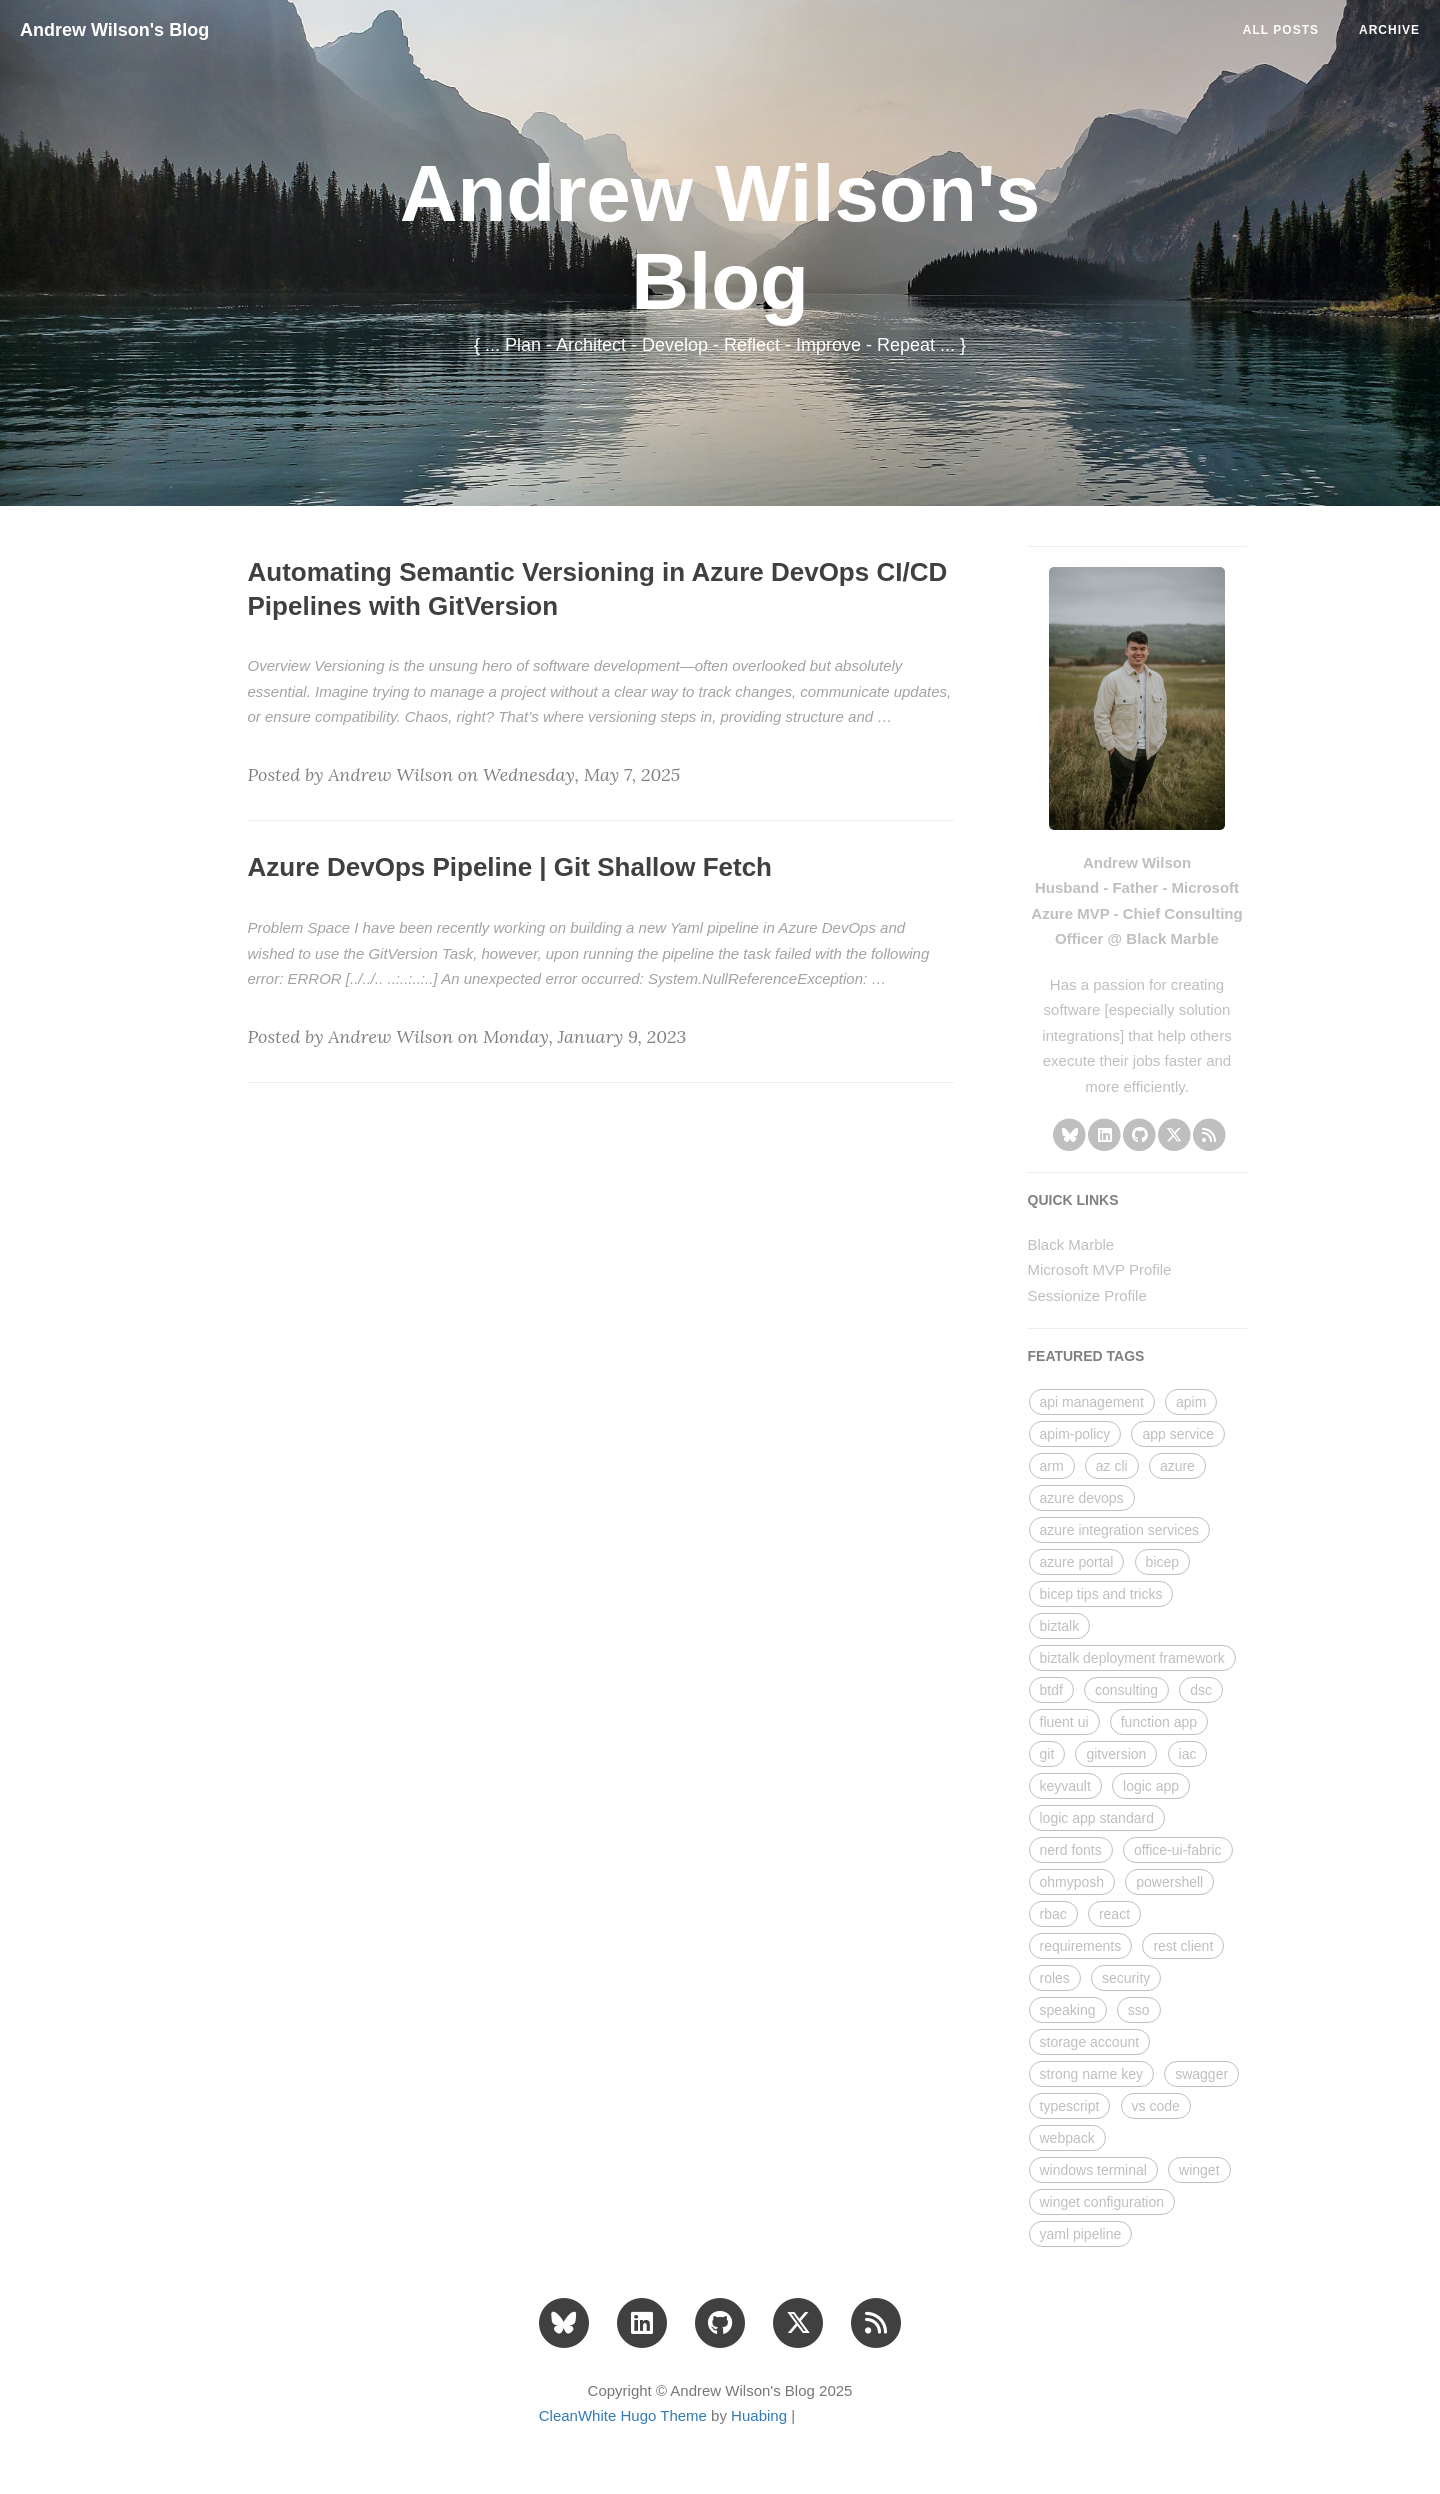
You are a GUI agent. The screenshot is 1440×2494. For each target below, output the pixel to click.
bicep (1162, 1562)
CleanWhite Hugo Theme (623, 2415)
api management (1092, 1402)
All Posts (1281, 30)
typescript (1070, 2106)
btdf (1051, 1690)
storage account (1090, 2042)
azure (1177, 1466)
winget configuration (1102, 2202)
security (1126, 1978)
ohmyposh (1072, 1882)
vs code (1156, 2106)
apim (1191, 1402)
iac (1188, 1754)
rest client (1183, 1946)
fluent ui (1064, 1722)
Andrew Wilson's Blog (114, 30)
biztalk (1060, 1626)
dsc (1201, 1690)
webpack (1067, 2138)
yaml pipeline (1081, 2234)
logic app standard (1097, 1818)
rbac (1053, 1914)
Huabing (759, 2415)
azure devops (1082, 1498)
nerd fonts (1071, 1850)
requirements (1081, 1946)
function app (1159, 1722)
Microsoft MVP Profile (1100, 1269)
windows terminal (1093, 2170)
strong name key (1092, 2074)
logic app (1151, 1786)
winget (1199, 2170)
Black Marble (1071, 1244)
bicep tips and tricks (1101, 1594)
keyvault (1065, 1786)
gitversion (1116, 1754)
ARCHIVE (1389, 30)
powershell (1169, 1882)
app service (1178, 1434)
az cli (1112, 1466)
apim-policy (1075, 1434)
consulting (1126, 1690)
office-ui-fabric (1178, 1850)
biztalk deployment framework (1132, 1658)
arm (1052, 1466)
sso (1139, 2010)
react (1114, 1914)
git (1047, 1754)
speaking (1068, 2010)
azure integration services (1120, 1530)
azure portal (1077, 1562)
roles (1055, 1978)
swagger (1201, 2074)
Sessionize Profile (1087, 1295)
